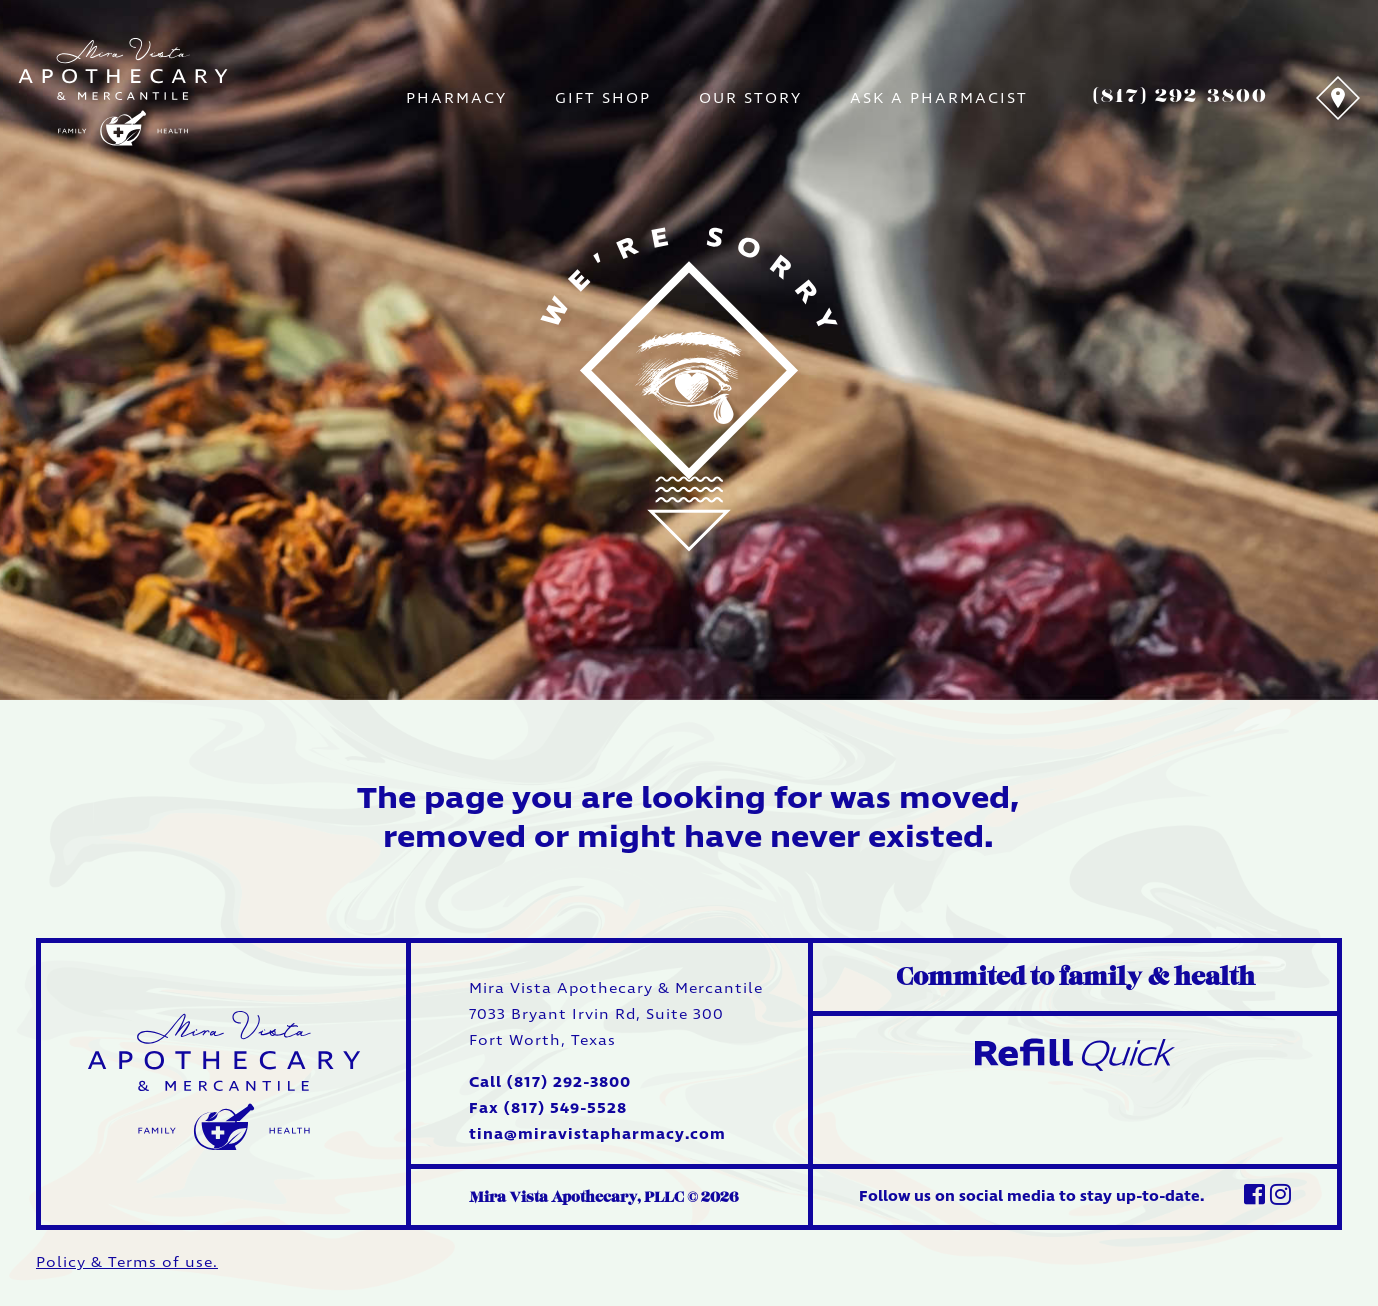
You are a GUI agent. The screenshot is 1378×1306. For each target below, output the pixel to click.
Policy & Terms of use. (127, 1262)
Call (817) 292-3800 (550, 1082)
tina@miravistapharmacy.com (597, 1134)
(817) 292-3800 (1180, 96)
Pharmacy (456, 98)
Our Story (750, 98)
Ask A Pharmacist (939, 98)
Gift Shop (603, 98)
